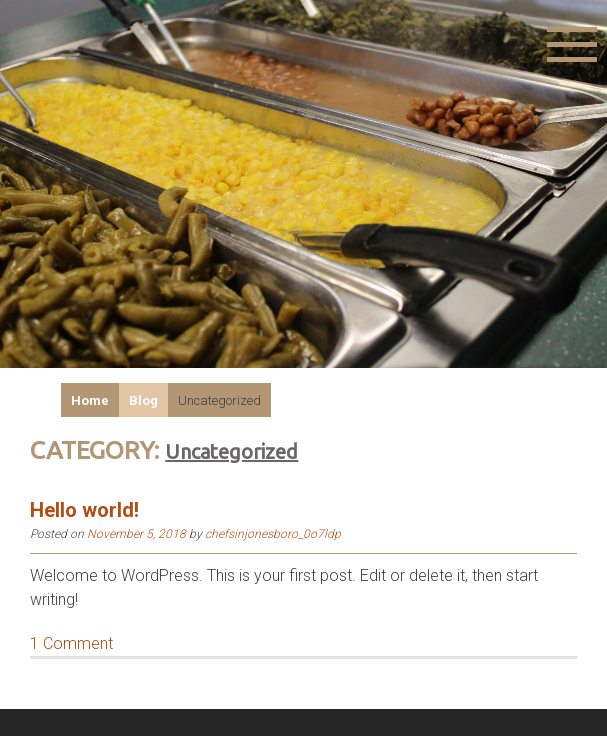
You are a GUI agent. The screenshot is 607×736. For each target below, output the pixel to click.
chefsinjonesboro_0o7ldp (273, 534)
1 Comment (71, 643)
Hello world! (84, 510)
